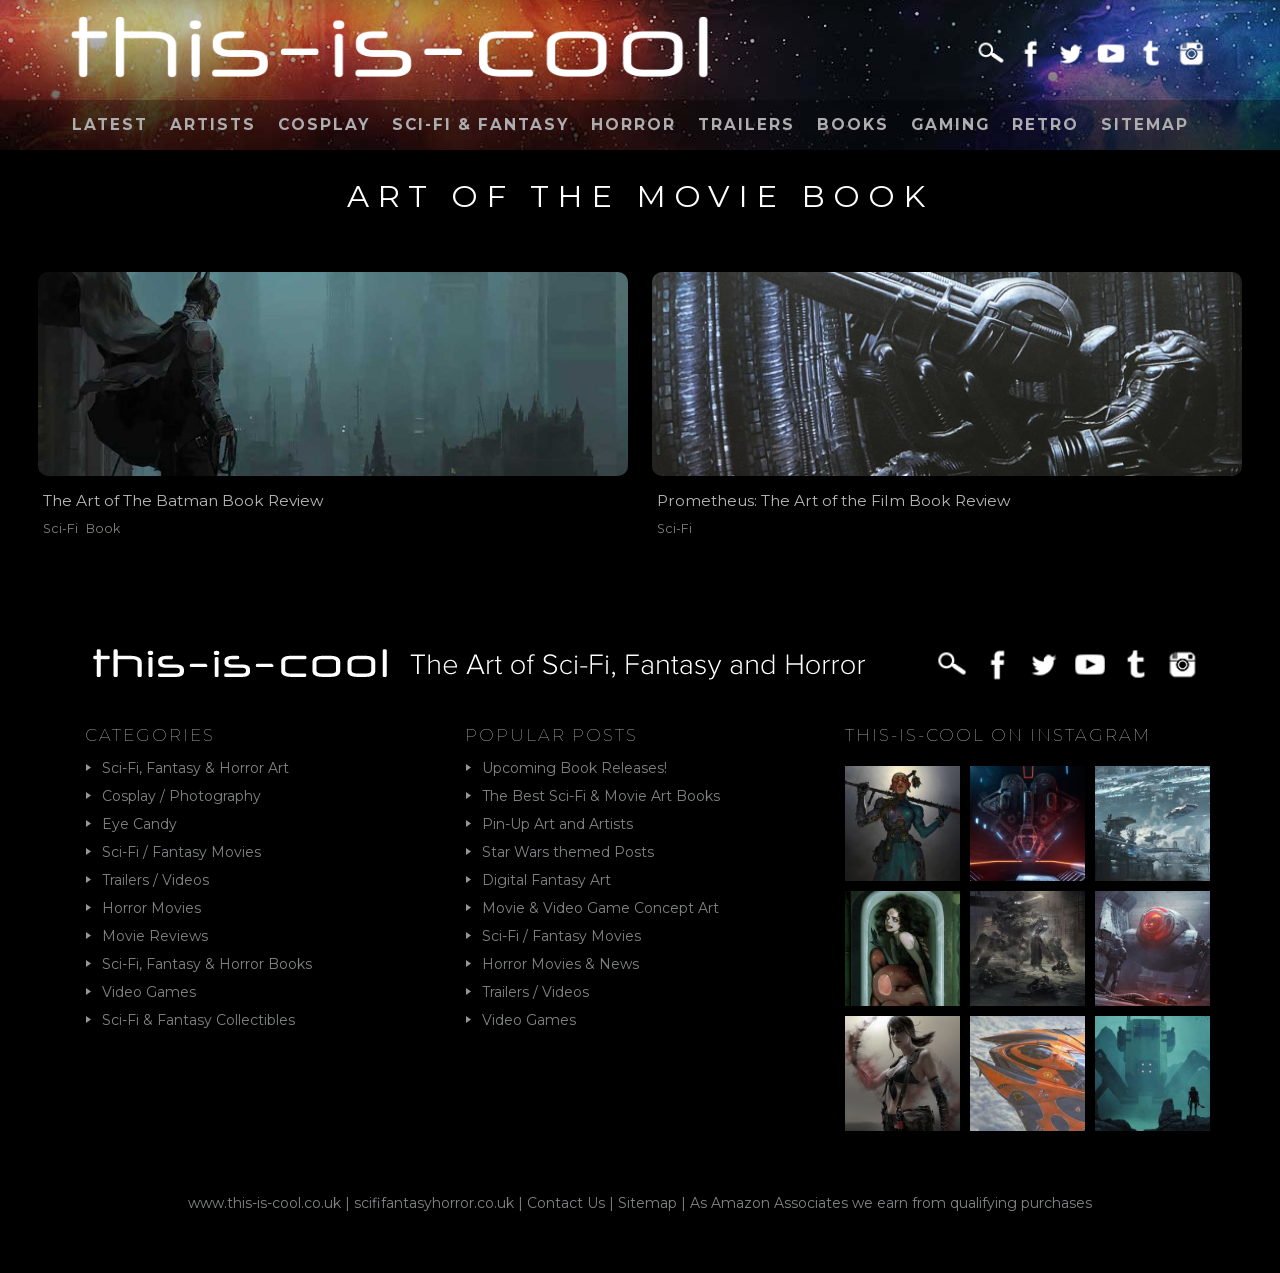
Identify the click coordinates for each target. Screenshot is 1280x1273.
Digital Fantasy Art (546, 880)
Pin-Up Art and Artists (557, 824)
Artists (213, 124)
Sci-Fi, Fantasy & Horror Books (207, 964)
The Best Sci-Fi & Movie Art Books (601, 796)
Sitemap (1145, 124)
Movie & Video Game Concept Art (600, 908)
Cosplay (324, 124)
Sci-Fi (60, 528)
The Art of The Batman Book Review (183, 500)
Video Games (149, 992)
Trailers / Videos (155, 880)
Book (103, 528)
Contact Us (566, 1203)
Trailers (746, 124)
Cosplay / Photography (181, 796)
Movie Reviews (155, 936)
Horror (633, 124)
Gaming (950, 124)
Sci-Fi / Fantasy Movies (181, 852)
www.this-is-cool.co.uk (264, 1203)
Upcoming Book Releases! (574, 768)
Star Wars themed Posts (568, 852)
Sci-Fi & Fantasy (480, 124)
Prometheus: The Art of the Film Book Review (834, 500)
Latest (110, 124)
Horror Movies (151, 908)
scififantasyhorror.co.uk (434, 1203)
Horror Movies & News (560, 964)
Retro (1045, 124)
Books (853, 124)
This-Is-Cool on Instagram (998, 735)
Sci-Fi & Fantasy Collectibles (198, 1020)
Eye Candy (139, 824)
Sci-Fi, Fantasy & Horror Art (195, 768)
